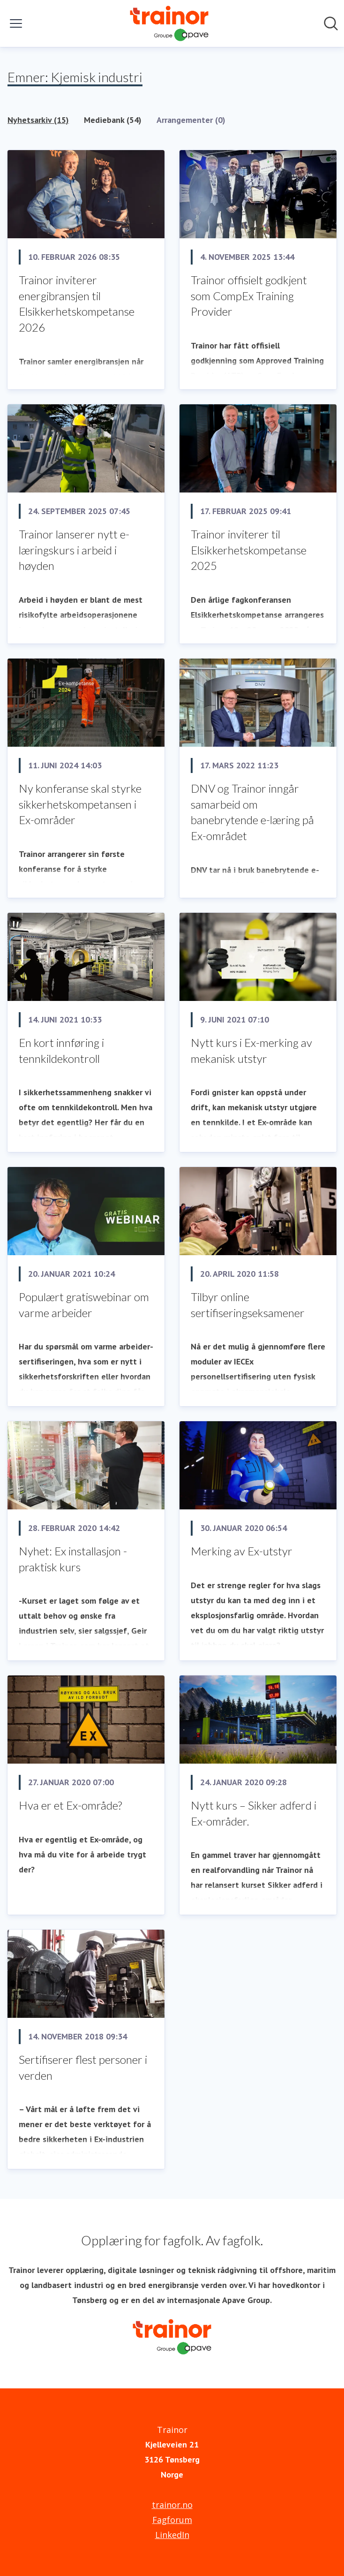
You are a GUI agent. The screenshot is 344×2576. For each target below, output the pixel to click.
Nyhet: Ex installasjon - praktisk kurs (73, 1559)
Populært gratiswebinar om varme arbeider (84, 1304)
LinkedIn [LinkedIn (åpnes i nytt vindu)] (172, 2534)
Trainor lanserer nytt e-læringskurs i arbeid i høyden (74, 549)
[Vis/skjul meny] (16, 23)
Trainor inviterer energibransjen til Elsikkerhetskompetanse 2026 (77, 303)
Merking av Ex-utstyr (241, 1551)
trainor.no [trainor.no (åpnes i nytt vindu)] (172, 2504)
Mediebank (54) (113, 119)
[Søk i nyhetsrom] (330, 23)
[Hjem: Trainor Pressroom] (169, 23)
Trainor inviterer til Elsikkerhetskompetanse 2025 (249, 549)
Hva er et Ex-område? (70, 1805)
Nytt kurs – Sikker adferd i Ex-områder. (253, 1813)
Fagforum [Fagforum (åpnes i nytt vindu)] (172, 2519)
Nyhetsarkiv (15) (38, 119)
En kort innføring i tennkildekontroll (61, 1050)
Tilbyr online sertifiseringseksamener (248, 1304)
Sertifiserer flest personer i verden (83, 2067)
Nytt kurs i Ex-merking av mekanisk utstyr (251, 1050)
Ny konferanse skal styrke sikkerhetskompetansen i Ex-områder (80, 803)
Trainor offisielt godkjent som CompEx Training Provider (249, 295)
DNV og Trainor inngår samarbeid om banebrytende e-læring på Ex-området (252, 811)
